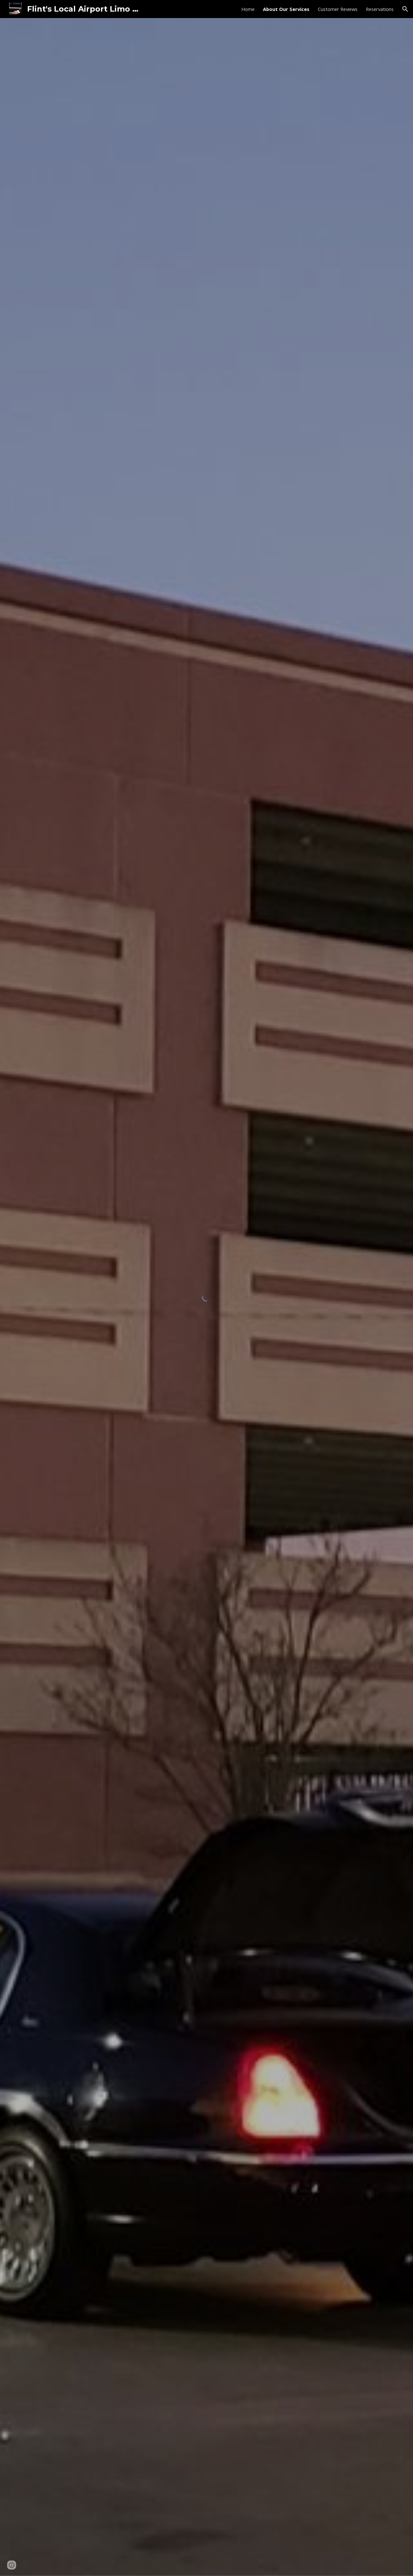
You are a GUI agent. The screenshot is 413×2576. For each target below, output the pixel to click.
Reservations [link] (380, 9)
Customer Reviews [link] (338, 9)
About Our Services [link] (286, 9)
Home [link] (248, 9)
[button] (405, 9)
